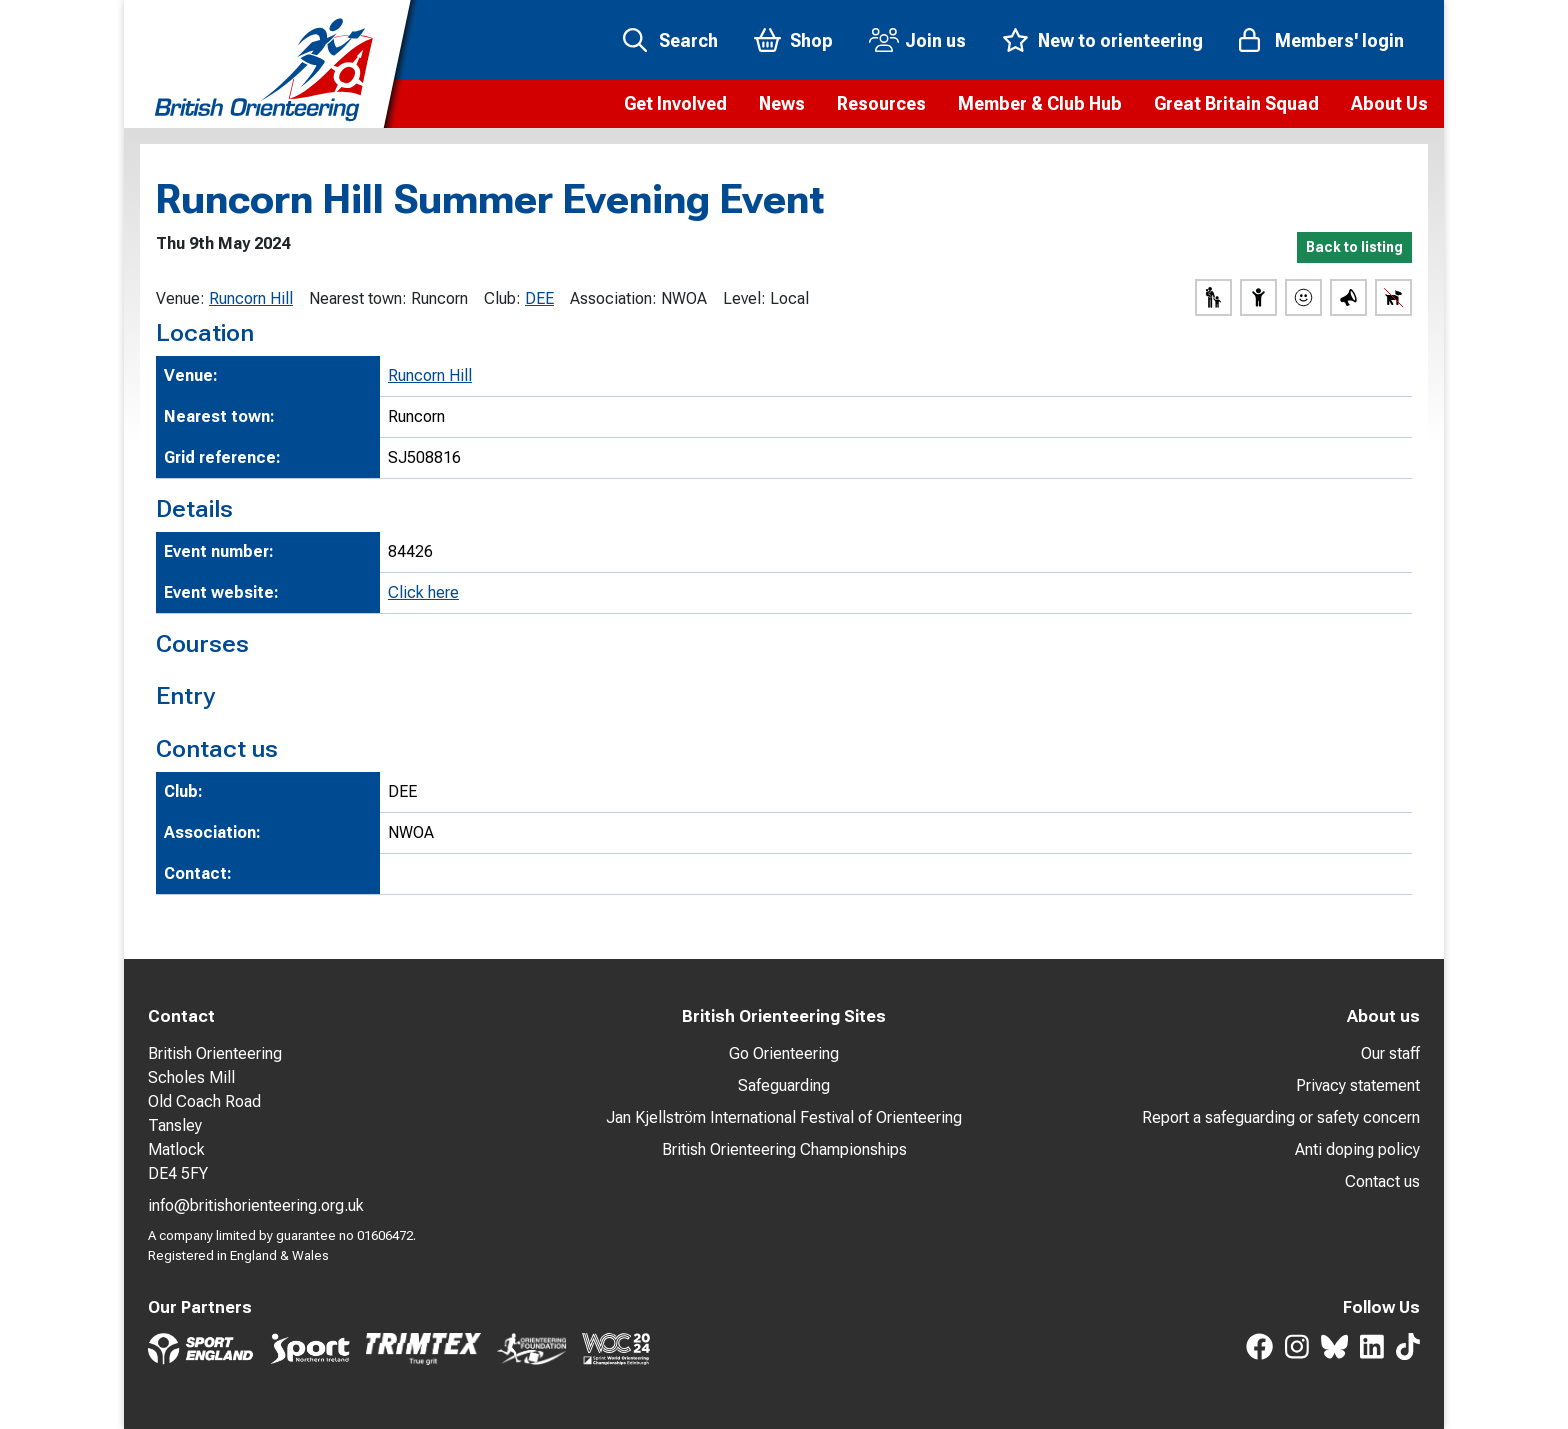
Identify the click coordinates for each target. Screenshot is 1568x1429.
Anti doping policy (1357, 1149)
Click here (423, 592)
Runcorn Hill (251, 298)
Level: (744, 298)
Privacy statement (1358, 1085)
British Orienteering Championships (784, 1149)
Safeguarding (784, 1085)
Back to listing (1354, 247)
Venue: (180, 298)
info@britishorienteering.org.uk (256, 1205)
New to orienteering (1120, 40)
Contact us (1382, 1181)
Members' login (1339, 40)
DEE (539, 298)
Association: (613, 298)
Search (688, 40)
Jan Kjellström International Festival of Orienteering (784, 1117)
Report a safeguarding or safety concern (1281, 1117)
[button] (675, 104)
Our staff (1390, 1053)
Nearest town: (358, 298)
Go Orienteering (784, 1053)
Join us (935, 40)
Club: (502, 298)
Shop (811, 40)
